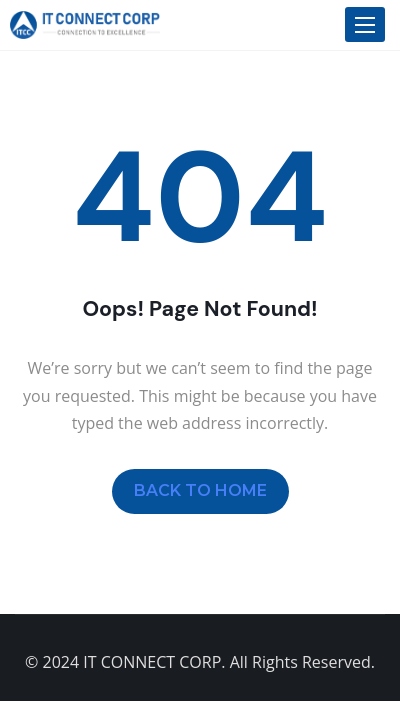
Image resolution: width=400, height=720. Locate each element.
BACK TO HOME (200, 490)
